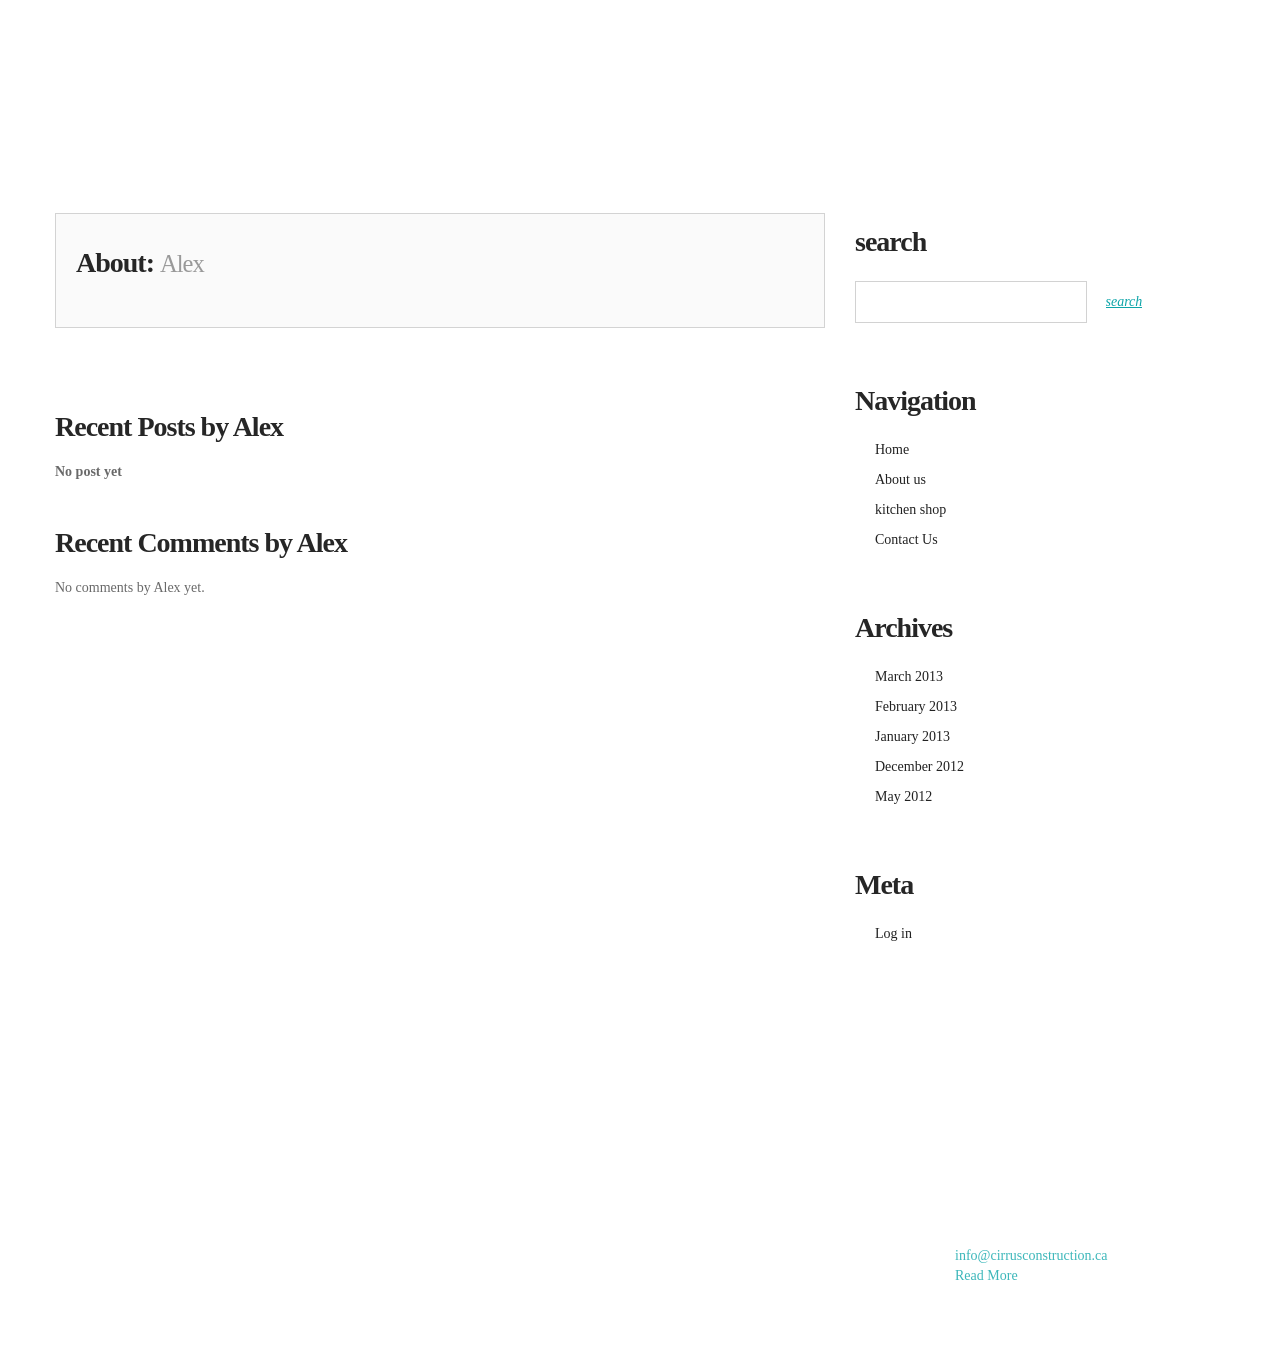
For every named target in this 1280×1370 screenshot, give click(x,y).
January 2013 (912, 736)
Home (672, 38)
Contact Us (1185, 38)
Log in (893, 933)
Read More (986, 1275)
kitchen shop (916, 38)
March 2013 (909, 676)
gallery (780, 38)
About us (1054, 38)
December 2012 (919, 766)
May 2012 (903, 796)
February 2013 (916, 706)
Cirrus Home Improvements (174, 59)
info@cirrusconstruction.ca (1031, 1255)
